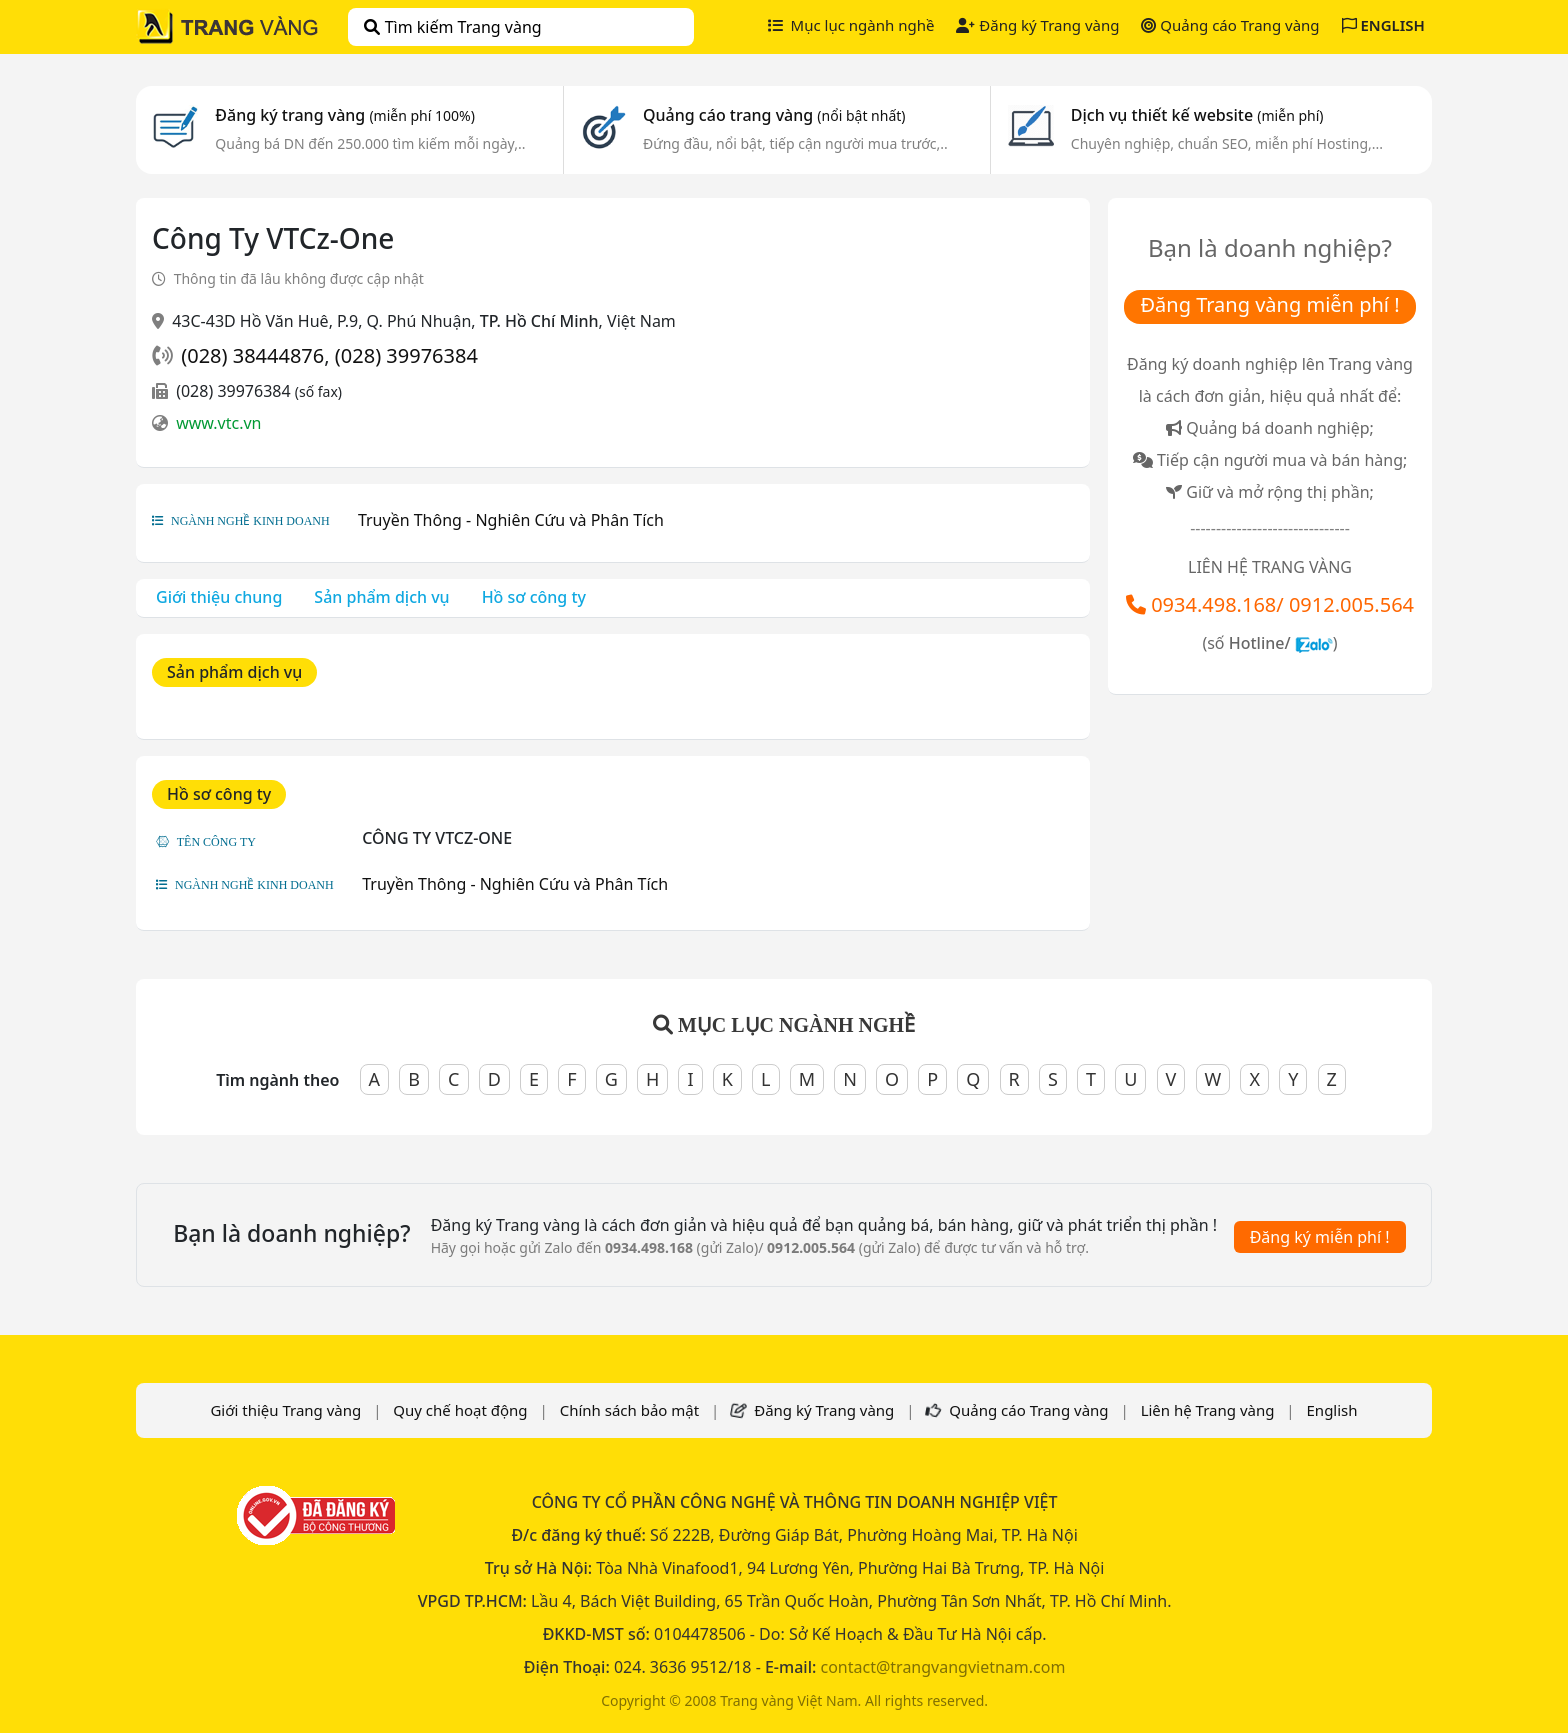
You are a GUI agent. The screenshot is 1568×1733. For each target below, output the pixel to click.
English (1332, 1410)
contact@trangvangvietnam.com (942, 1667)
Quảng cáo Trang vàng (1230, 25)
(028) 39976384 (406, 355)
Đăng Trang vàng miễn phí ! (1269, 304)
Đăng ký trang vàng (345, 115)
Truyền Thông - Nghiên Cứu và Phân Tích (511, 520)
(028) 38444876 (252, 355)
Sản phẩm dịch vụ (381, 597)
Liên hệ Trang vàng (1208, 1410)
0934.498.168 (1213, 604)
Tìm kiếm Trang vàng (452, 27)
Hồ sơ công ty (534, 597)
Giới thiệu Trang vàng (285, 1410)
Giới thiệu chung (219, 597)
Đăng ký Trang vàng (1037, 25)
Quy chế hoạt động (460, 1410)
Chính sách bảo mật (630, 1410)
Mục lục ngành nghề (851, 25)
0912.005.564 (1351, 604)
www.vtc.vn (218, 423)
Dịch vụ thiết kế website (1197, 115)
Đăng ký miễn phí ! (1320, 1237)
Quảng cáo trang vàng (774, 115)
